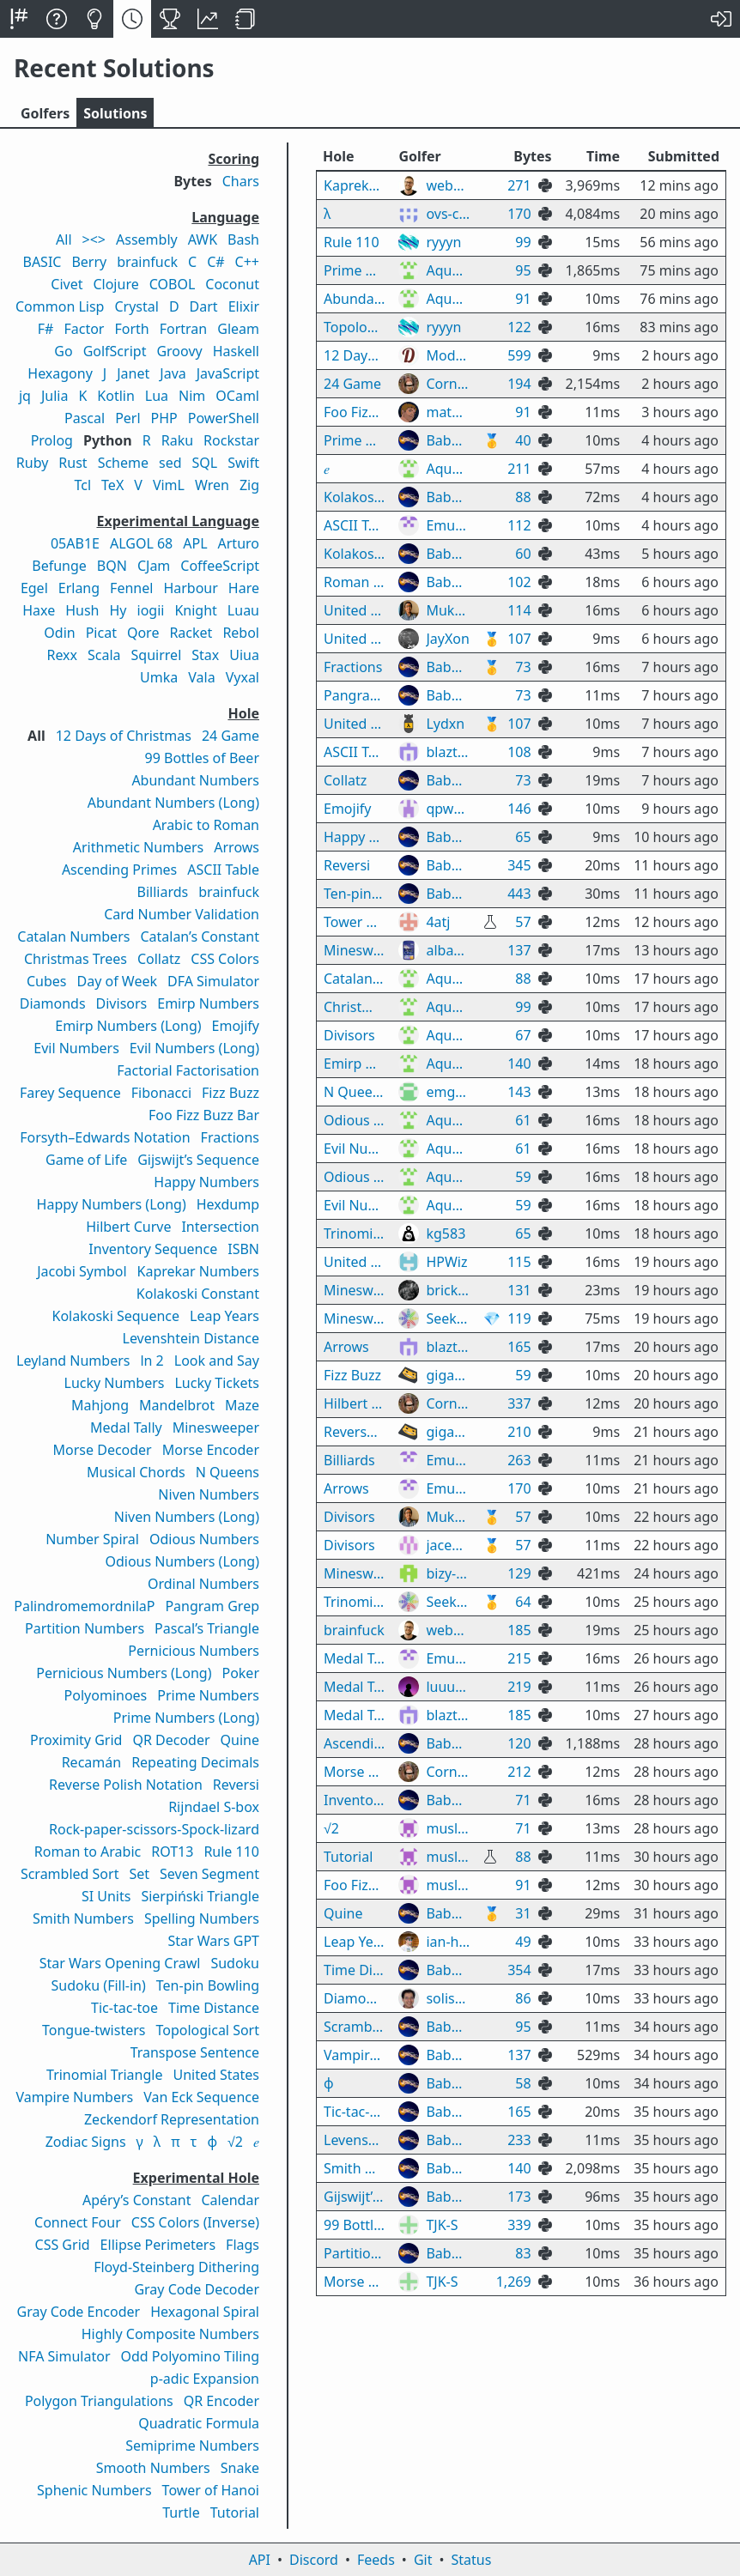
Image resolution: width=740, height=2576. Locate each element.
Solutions (115, 113)
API (259, 2559)
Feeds (376, 2559)
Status (471, 2559)
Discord (313, 2559)
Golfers (45, 113)
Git (423, 2559)
